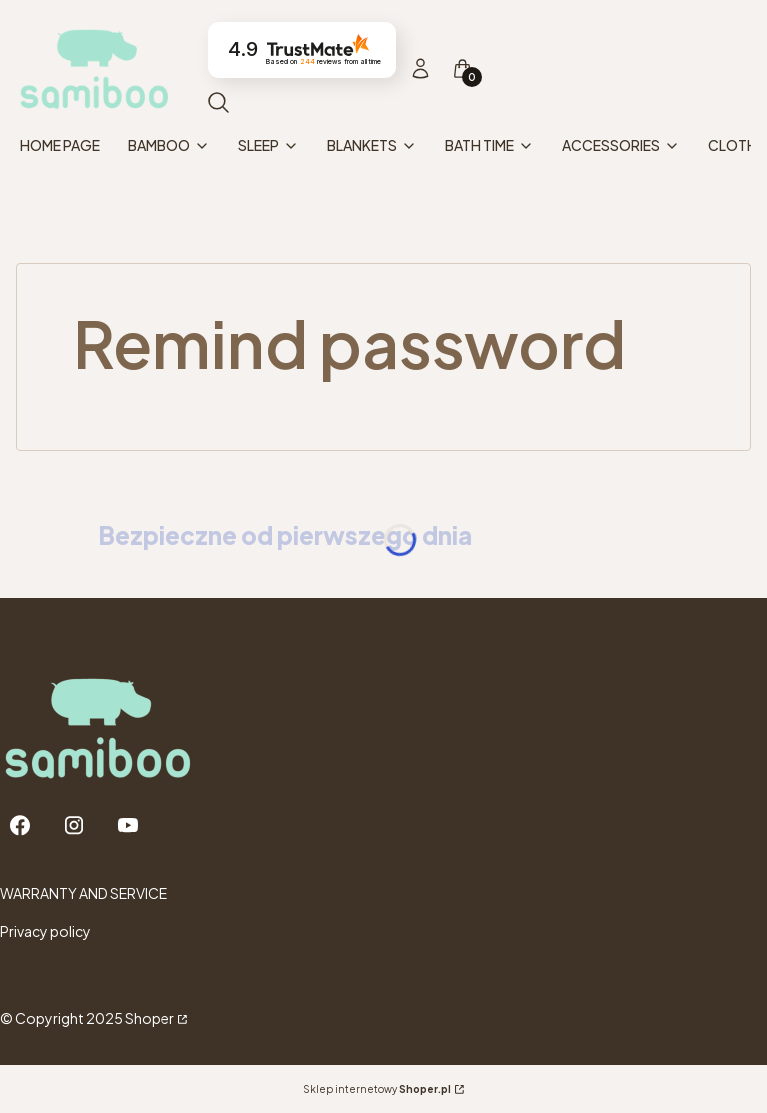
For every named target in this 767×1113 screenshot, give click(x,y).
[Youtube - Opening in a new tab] (128, 825)
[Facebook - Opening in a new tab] (20, 825)
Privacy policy (45, 931)
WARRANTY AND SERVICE (83, 893)
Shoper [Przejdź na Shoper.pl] (149, 1018)
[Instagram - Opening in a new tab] (74, 825)
